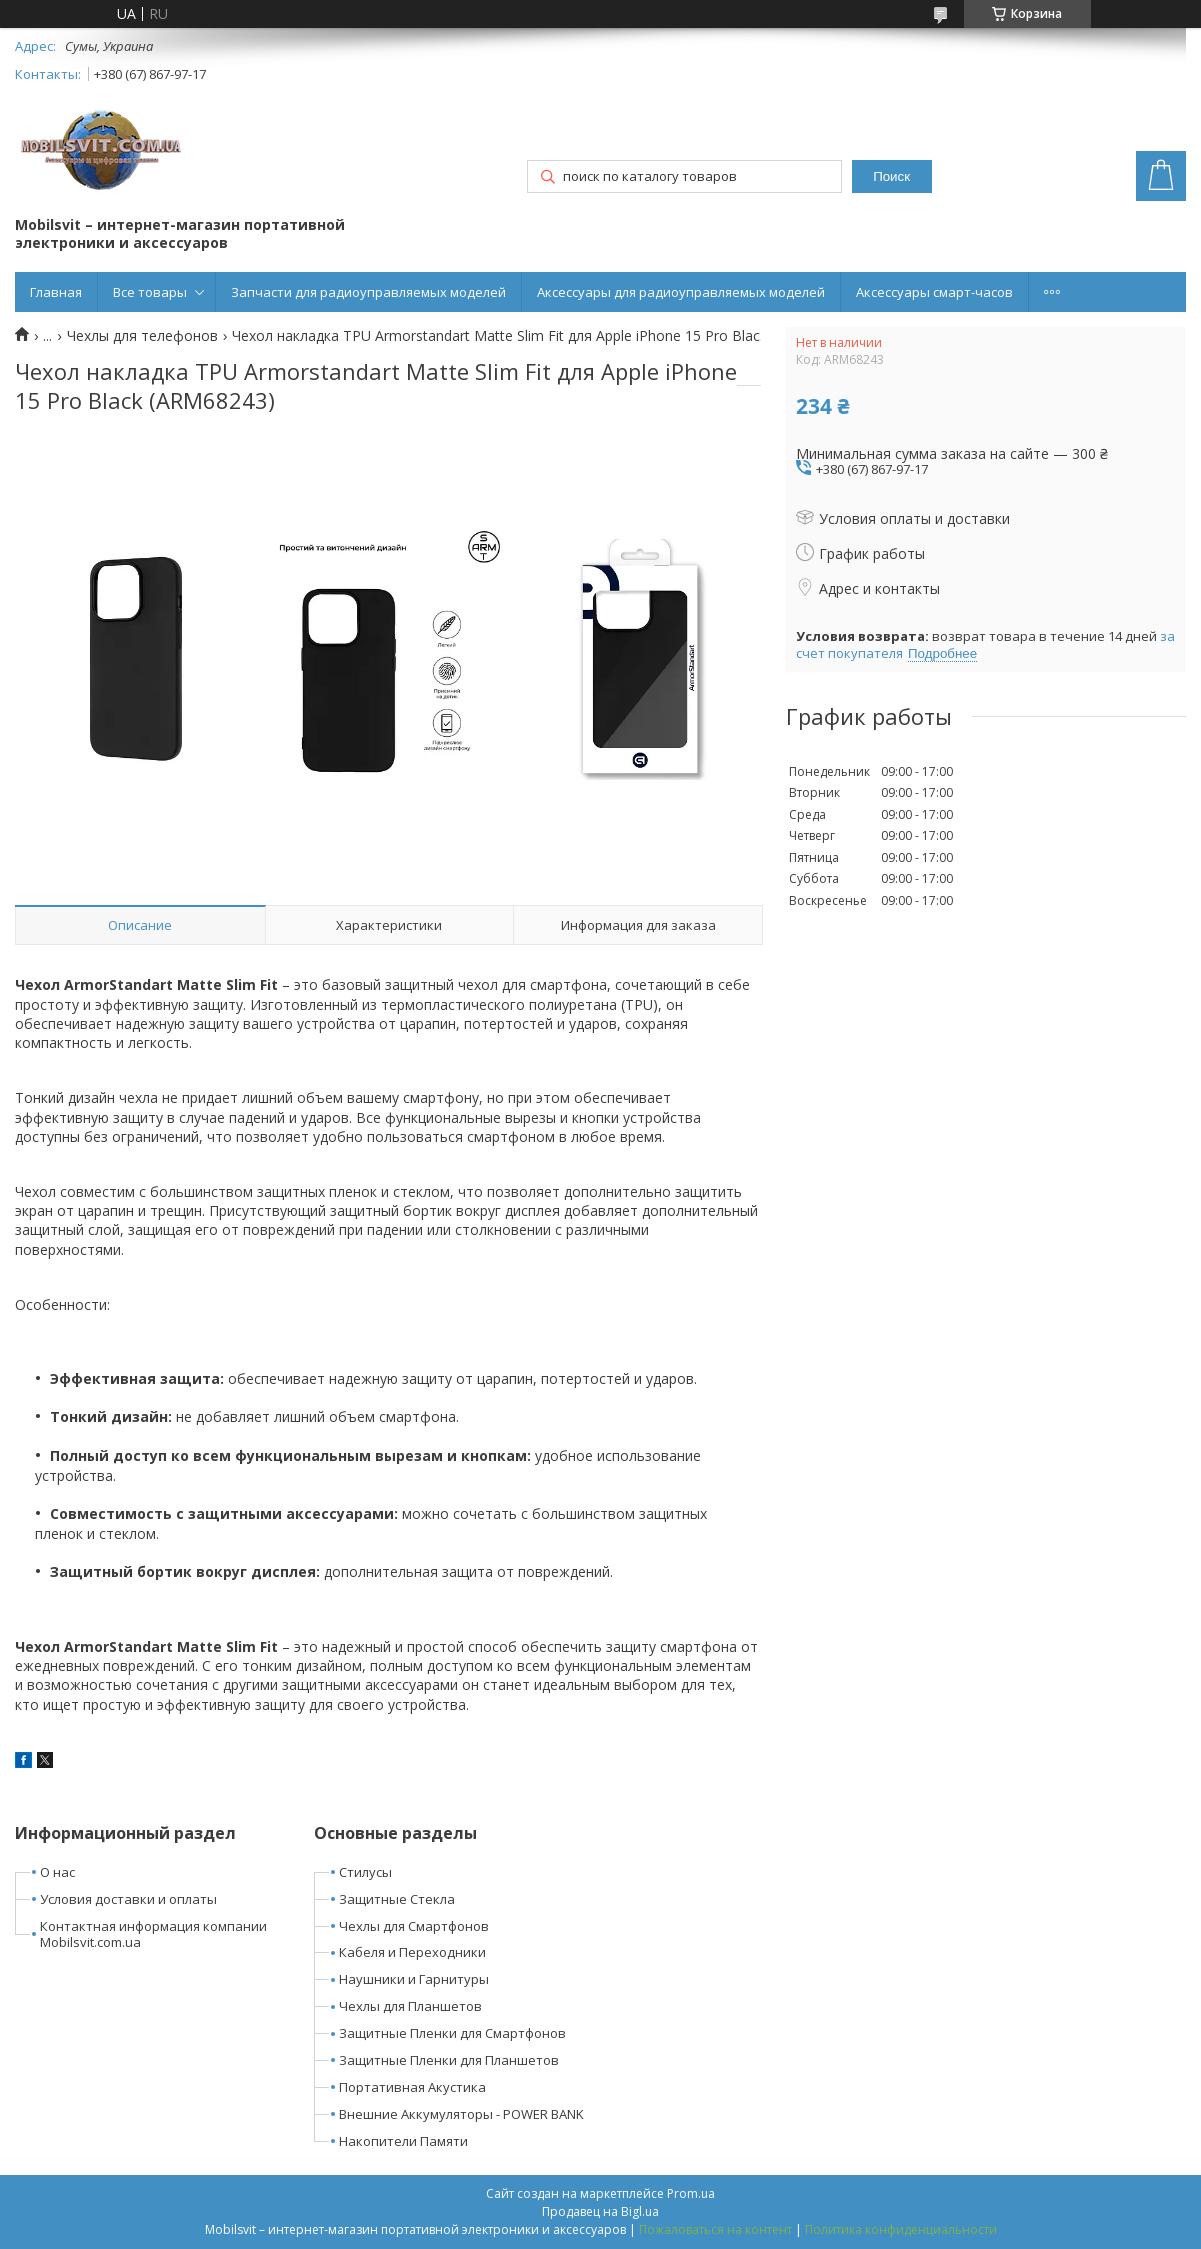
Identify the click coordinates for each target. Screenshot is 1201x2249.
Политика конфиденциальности (901, 2229)
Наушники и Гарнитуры (414, 1979)
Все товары (150, 292)
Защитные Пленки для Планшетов (449, 2060)
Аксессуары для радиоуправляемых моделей (681, 292)
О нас (57, 1872)
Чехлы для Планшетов (410, 2006)
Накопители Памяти (403, 2141)
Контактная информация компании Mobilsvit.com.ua (153, 1934)
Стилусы (365, 1872)
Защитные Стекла (397, 1899)
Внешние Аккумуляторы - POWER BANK (461, 2114)
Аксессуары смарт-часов (934, 292)
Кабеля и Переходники (412, 1952)
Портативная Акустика (412, 2087)
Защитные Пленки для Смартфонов (452, 2033)
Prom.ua (691, 2193)
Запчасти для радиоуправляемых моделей (368, 292)
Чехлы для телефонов (142, 336)
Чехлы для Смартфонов (414, 1926)
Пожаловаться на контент (715, 2229)
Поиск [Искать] (891, 176)
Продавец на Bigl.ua (600, 2211)
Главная (56, 292)
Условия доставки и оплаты (128, 1899)
